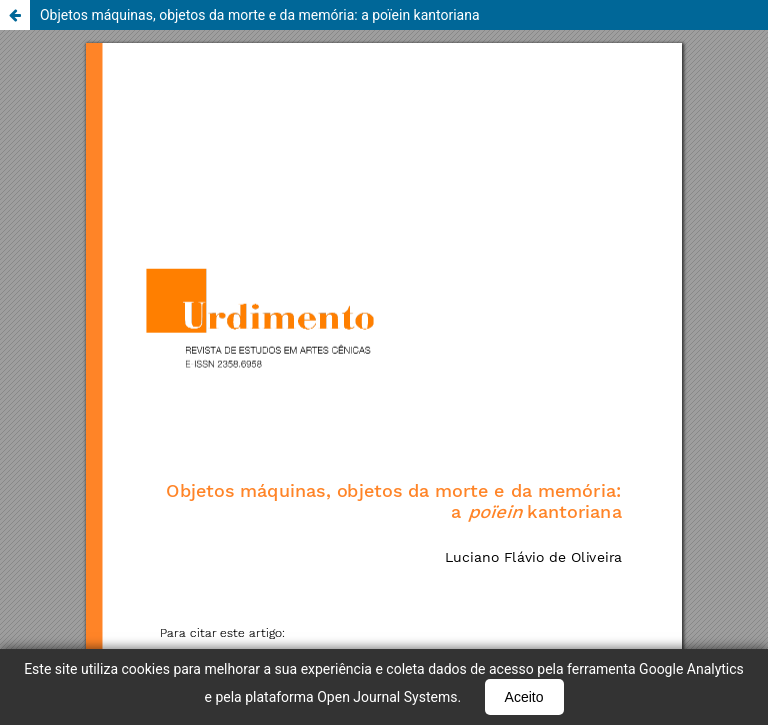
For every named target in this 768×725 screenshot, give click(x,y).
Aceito (524, 697)
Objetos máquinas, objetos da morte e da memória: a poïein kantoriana (260, 15)
